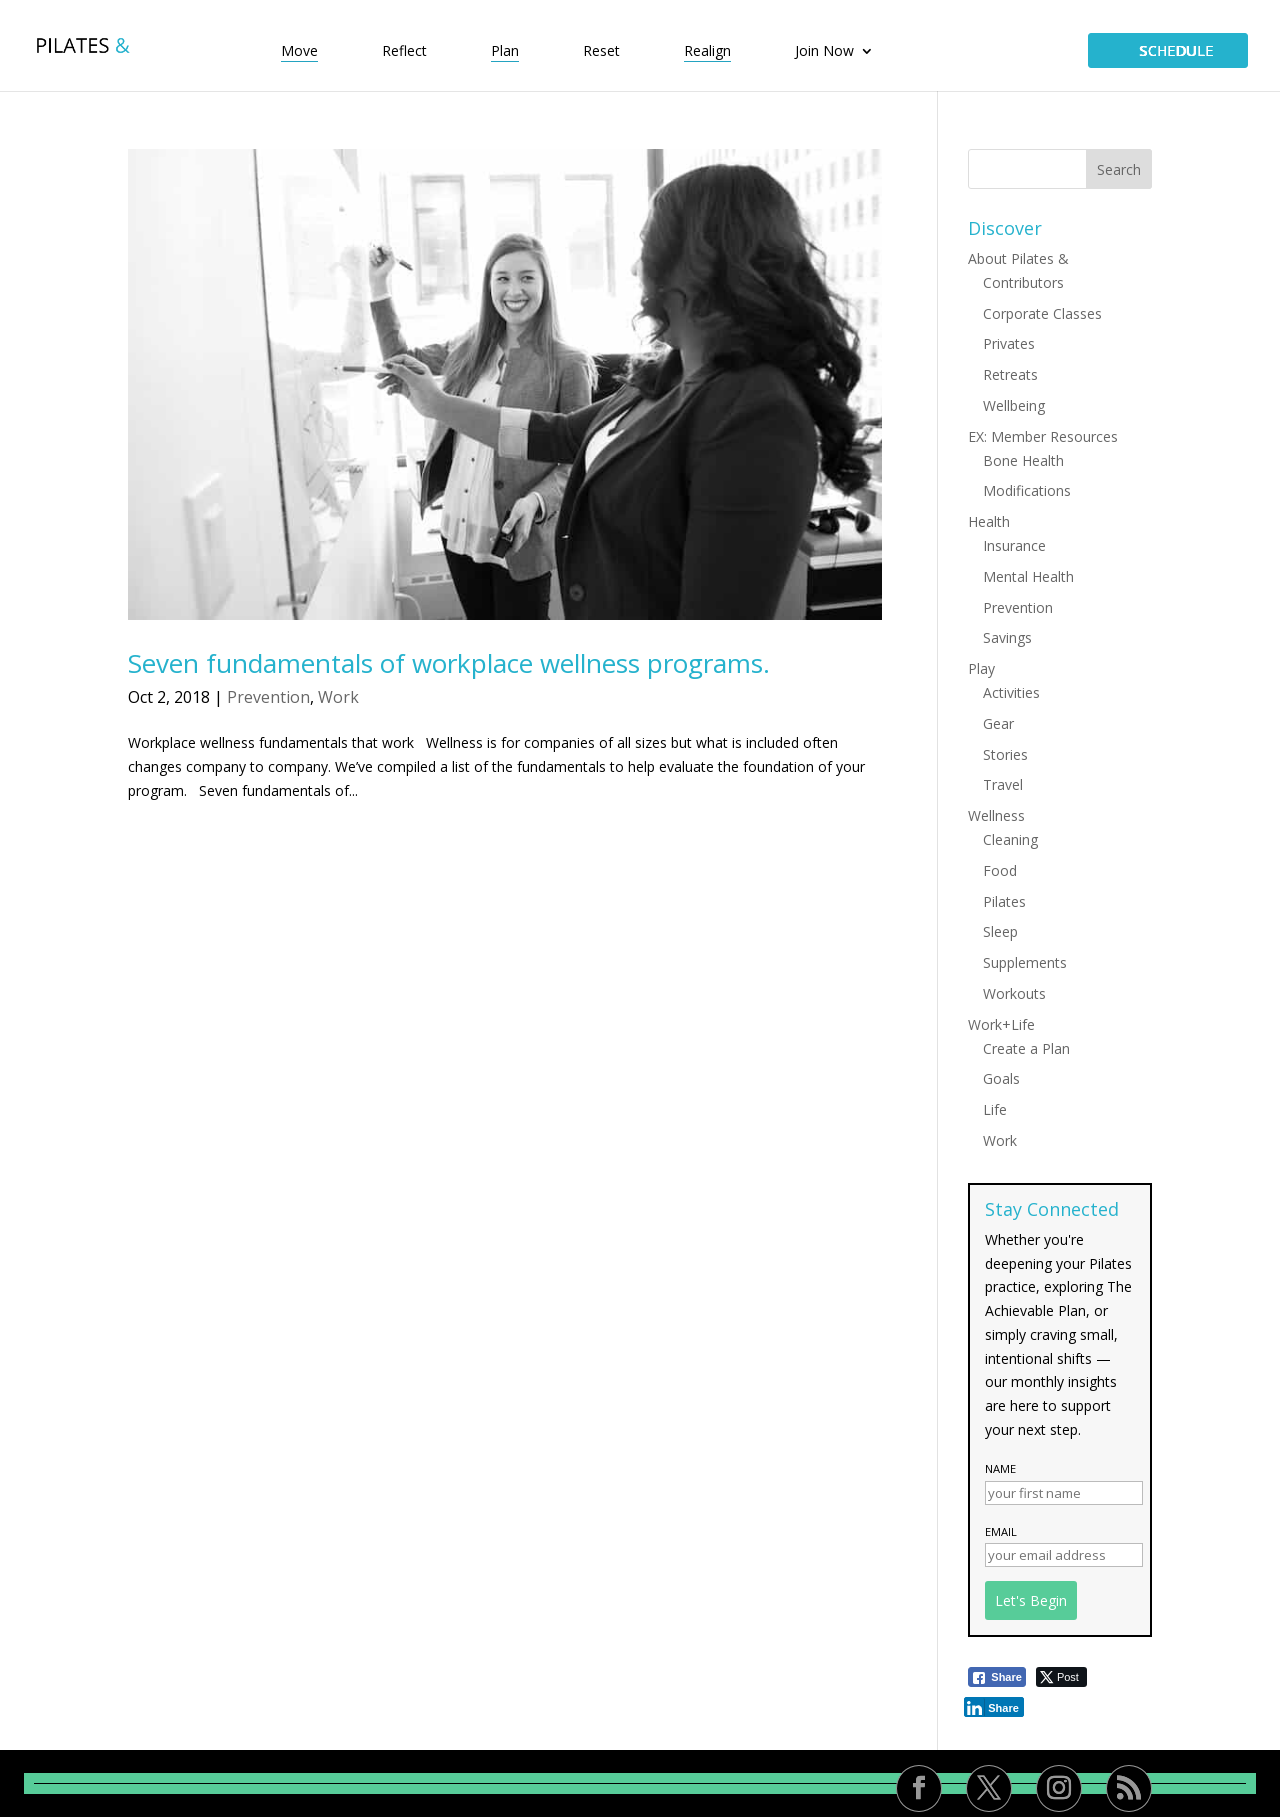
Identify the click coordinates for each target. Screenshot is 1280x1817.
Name (1000, 1468)
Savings (1007, 637)
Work (338, 697)
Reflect (404, 52)
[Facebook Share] (997, 1677)
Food (1000, 870)
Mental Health (1028, 576)
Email (1001, 1531)
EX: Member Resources (1043, 436)
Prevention (268, 697)
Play (981, 668)
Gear (998, 723)
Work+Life (1001, 1024)
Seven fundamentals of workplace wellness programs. (449, 663)
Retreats (1010, 374)
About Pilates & (1018, 258)
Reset (601, 52)
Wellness (996, 815)
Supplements (1025, 962)
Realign (707, 52)
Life (995, 1109)
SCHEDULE (1168, 50)
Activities (1011, 692)
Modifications (1027, 490)
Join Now (824, 52)
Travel (1003, 784)
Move (299, 52)
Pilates (1004, 901)
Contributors (1023, 282)
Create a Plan (1026, 1048)
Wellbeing (1014, 405)
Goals (1001, 1078)
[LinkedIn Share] (994, 1707)
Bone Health (1023, 460)
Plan (505, 52)
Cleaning (1010, 839)
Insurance (1014, 545)
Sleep (1000, 931)
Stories (1005, 754)
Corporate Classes (1042, 313)
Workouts (1014, 993)
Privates (1009, 343)
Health (989, 521)
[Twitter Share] (1061, 1677)
